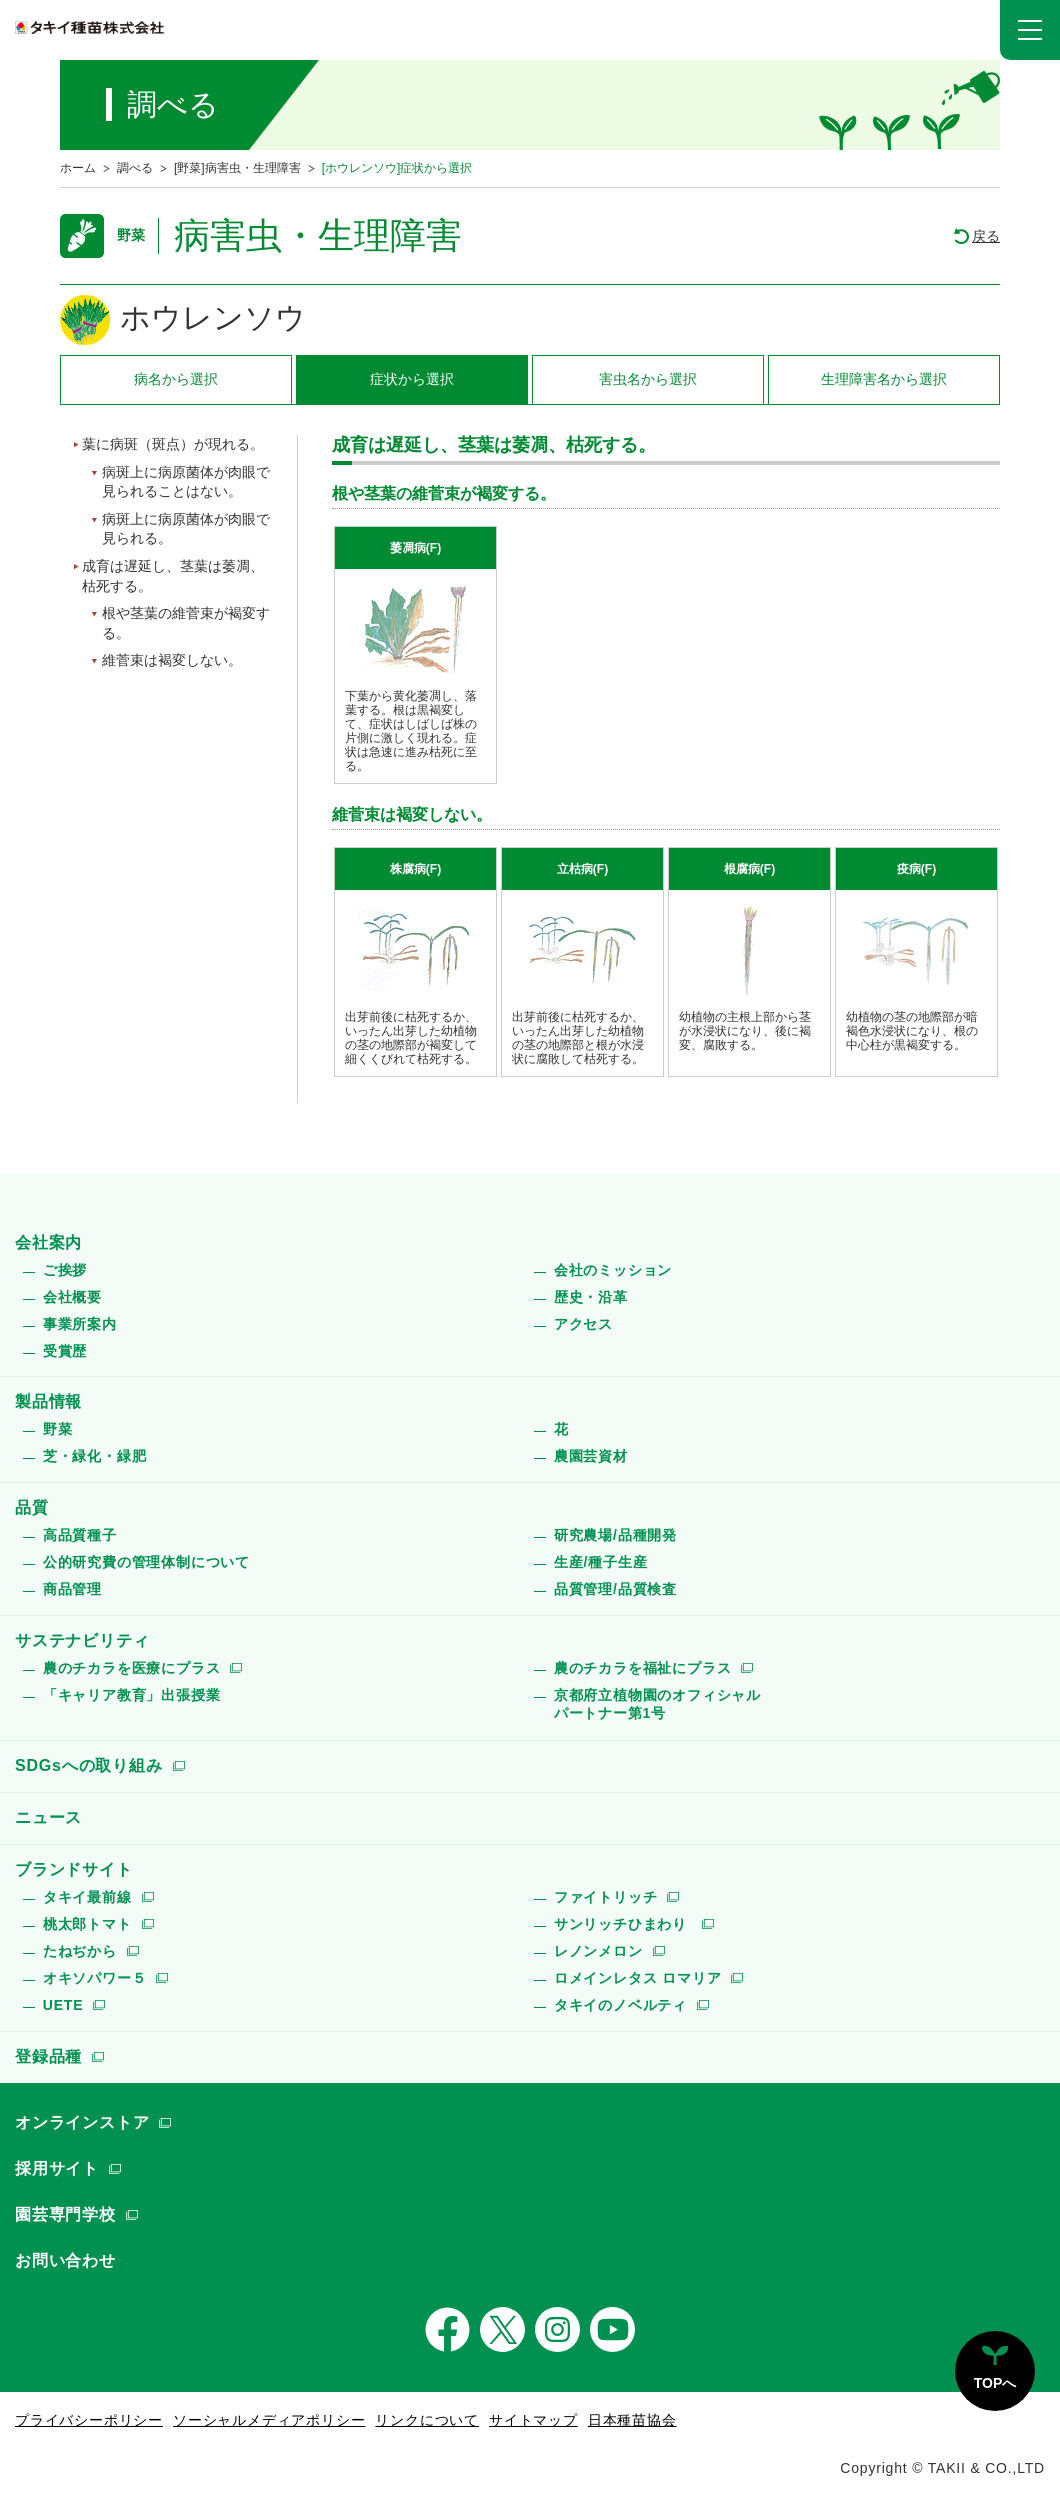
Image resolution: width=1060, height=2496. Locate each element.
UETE (63, 2005)
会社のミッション (613, 1270)
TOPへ (995, 2383)
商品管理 (72, 1589)
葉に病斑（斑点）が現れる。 (173, 444)
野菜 (58, 1429)
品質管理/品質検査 (615, 1589)
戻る (986, 236)
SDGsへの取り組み (89, 1765)
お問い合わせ (65, 2260)
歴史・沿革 (591, 1297)
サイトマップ (533, 2420)
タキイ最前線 (87, 1897)
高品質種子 (80, 1535)
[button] (1030, 30)
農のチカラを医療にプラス (132, 1668)
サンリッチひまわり (623, 1924)
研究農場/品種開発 (615, 1535)
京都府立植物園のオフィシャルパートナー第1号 (657, 1704)
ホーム (78, 168)
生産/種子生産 (601, 1562)
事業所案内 (80, 1324)
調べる (135, 168)
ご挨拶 (65, 1270)
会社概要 (72, 1297)
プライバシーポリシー (89, 2420)
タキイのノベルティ (620, 2005)
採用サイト (57, 2168)
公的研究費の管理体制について (146, 1562)
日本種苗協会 (632, 2420)
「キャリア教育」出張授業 (132, 1695)
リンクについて (427, 2420)
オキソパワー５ (95, 1978)
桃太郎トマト (87, 1924)
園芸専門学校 (65, 2214)
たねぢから (80, 1951)
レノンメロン (598, 1951)
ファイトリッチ (606, 1897)
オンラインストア (82, 2122)
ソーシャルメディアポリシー (269, 2420)
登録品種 (48, 2056)
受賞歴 (65, 1351)
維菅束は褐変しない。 (172, 660)
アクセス (583, 1324)
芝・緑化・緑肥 (95, 1456)
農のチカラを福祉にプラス (643, 1668)
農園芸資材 (591, 1456)
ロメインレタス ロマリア (638, 1978)
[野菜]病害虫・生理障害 (237, 168)
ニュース (48, 1817)
